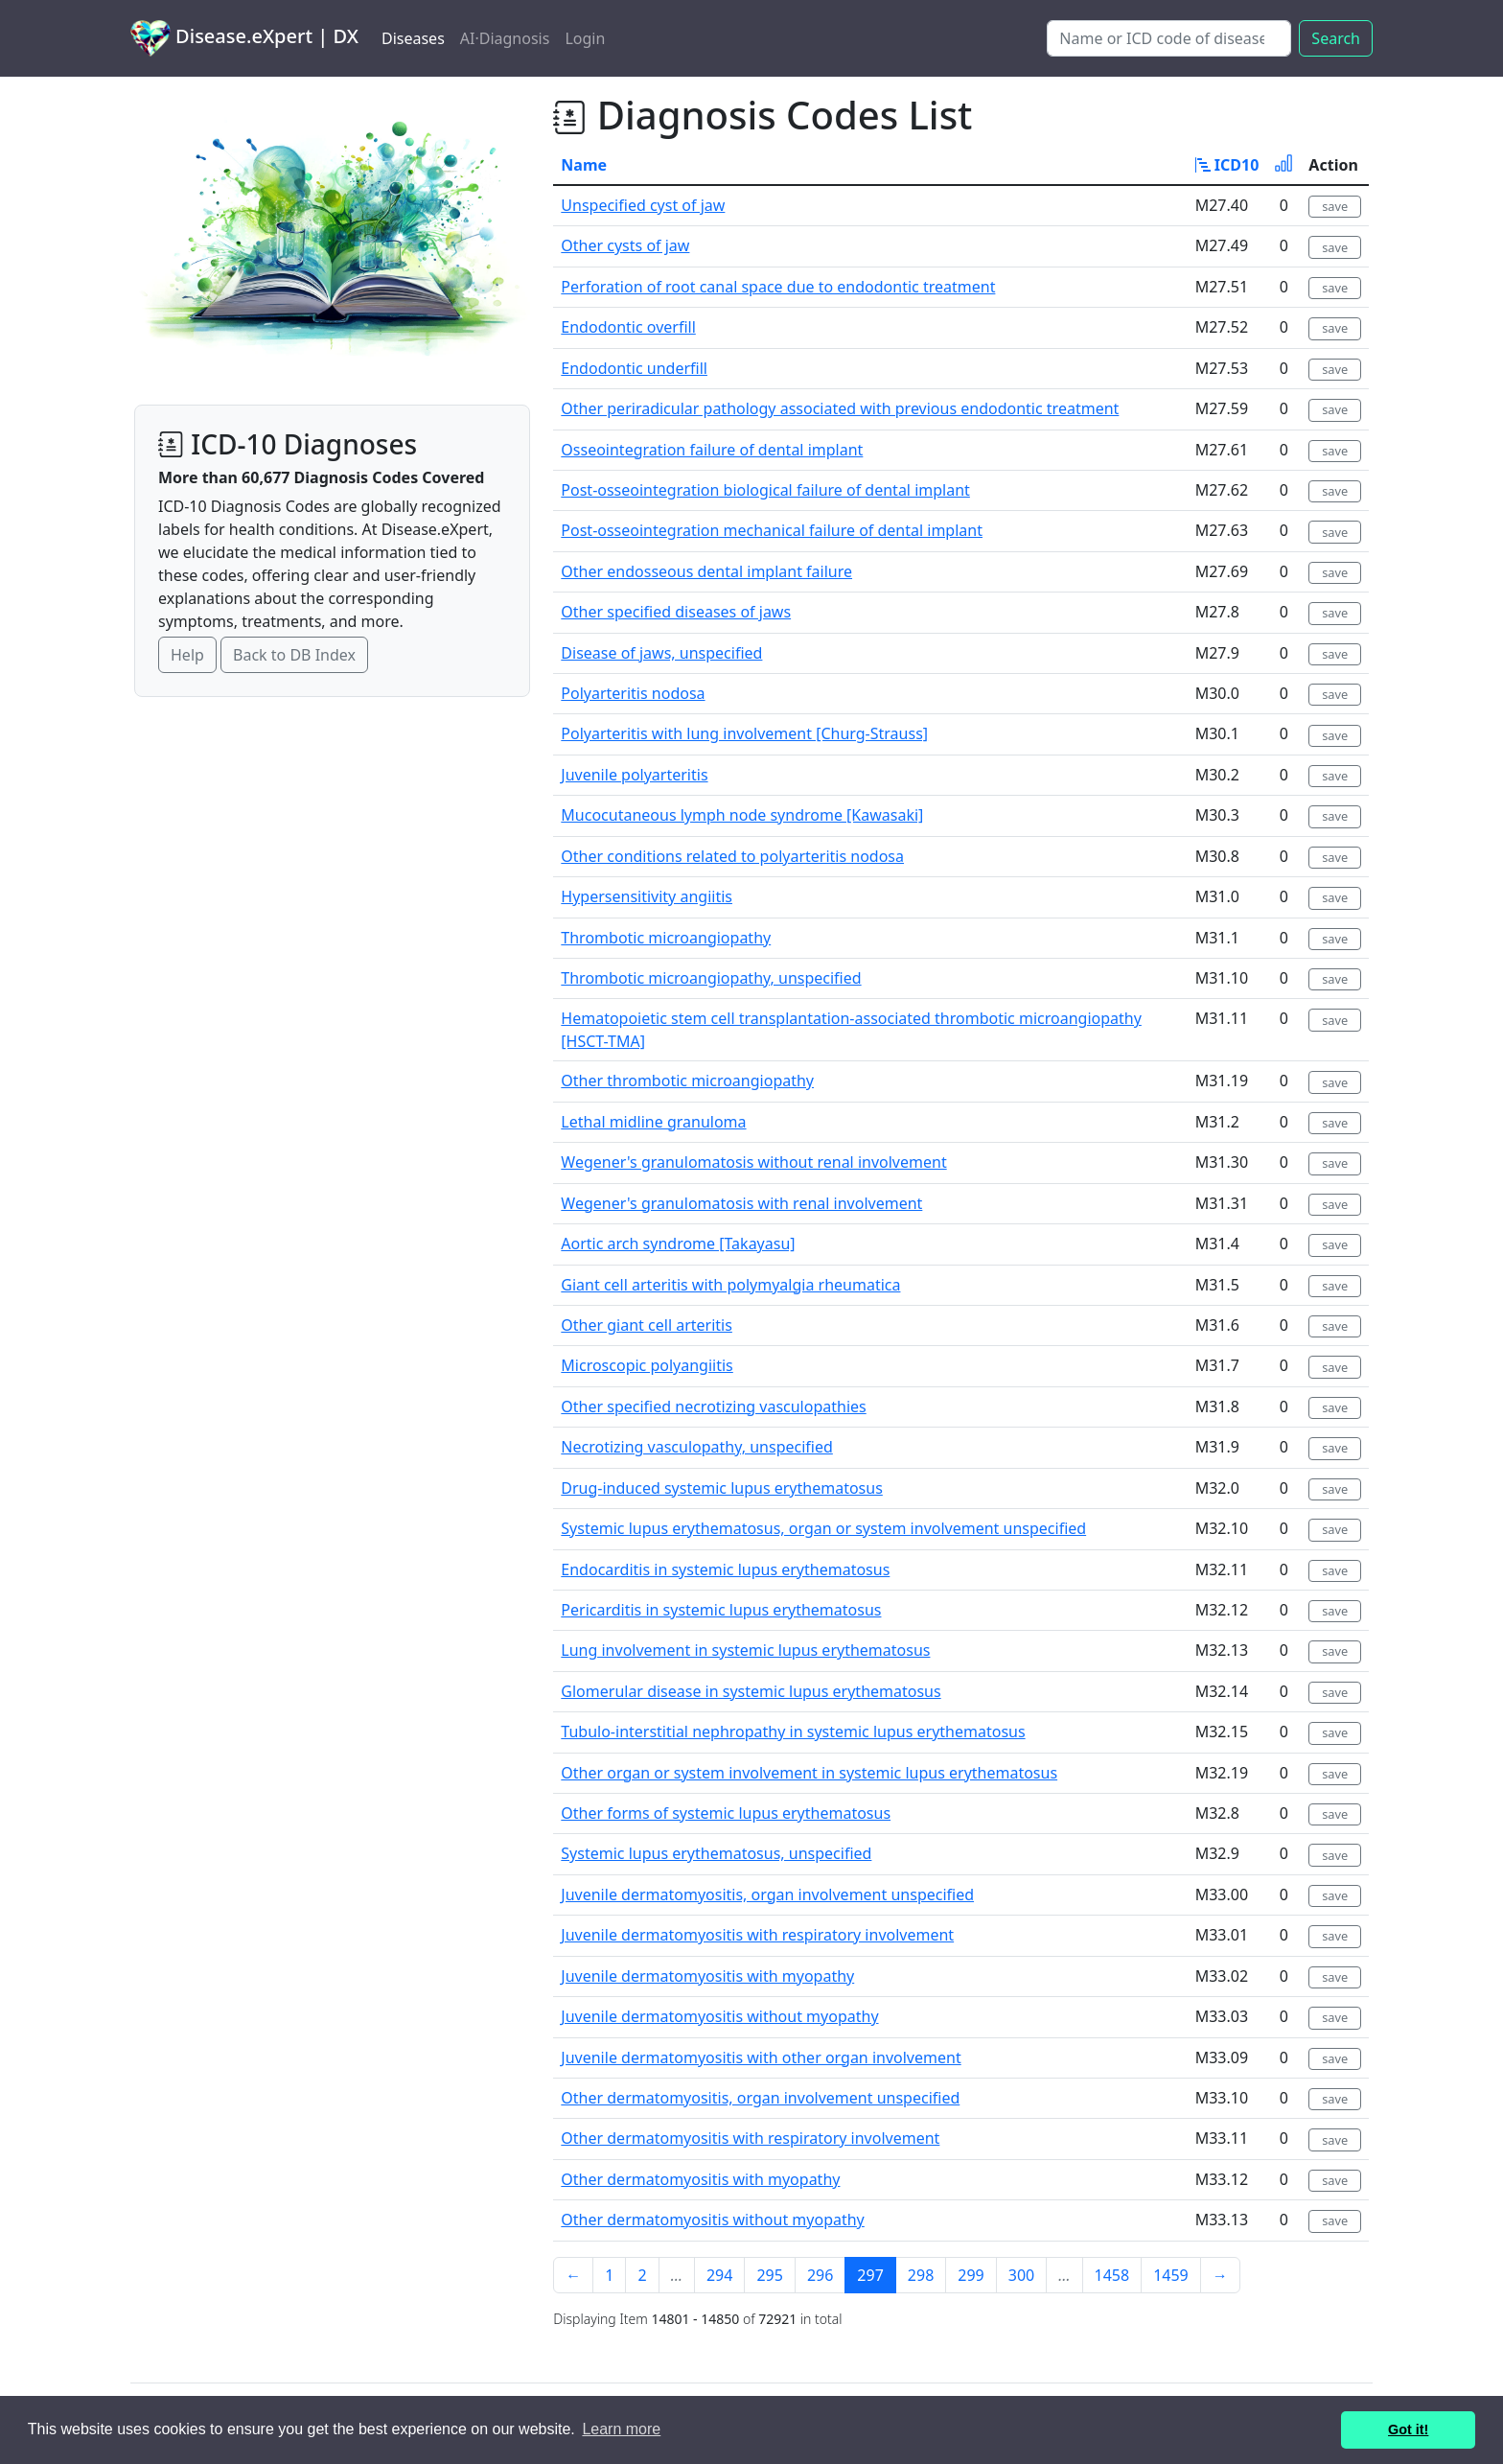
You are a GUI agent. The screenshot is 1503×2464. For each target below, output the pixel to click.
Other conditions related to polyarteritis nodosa (732, 856)
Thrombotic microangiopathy (666, 937)
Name (584, 164)
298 (921, 2275)
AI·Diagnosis (505, 38)
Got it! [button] (1408, 2429)
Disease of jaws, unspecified (661, 652)
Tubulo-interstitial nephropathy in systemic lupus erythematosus (793, 1731)
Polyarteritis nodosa (633, 693)
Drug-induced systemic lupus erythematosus (722, 1488)
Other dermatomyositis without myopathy (712, 2219)
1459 (1171, 2275)
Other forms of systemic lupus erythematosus (725, 1813)
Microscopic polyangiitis (646, 1365)
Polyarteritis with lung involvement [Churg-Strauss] (744, 733)
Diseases (413, 38)
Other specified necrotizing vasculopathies (713, 1406)
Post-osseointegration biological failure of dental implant (765, 489)
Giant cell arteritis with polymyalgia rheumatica (730, 1284)
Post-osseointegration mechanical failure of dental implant (772, 530)
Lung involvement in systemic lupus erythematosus (745, 1650)
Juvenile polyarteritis (634, 774)
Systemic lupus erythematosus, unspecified (716, 1853)
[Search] (1169, 38)
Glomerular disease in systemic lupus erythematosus (750, 1691)
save (1335, 206)
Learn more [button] (621, 2429)
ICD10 (1227, 164)
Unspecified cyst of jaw (643, 205)
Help (187, 654)
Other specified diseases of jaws (676, 611)
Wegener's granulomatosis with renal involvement (741, 1203)
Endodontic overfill (628, 326)
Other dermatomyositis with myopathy (700, 2179)
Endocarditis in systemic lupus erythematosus (725, 1569)
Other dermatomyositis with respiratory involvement (750, 2138)
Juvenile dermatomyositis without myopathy (719, 2016)
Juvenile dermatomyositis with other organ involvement (760, 2057)
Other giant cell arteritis (646, 1325)
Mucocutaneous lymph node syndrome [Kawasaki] (742, 814)
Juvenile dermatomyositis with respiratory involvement (757, 1934)
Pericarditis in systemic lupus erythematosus (721, 1609)
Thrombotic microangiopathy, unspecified (711, 977)
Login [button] (585, 38)
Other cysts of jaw (625, 245)
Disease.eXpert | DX (244, 38)
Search (1335, 38)
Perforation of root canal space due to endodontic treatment (778, 286)
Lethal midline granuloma (653, 1121)
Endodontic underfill (634, 368)
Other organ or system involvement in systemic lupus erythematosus (809, 1772)
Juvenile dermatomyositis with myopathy (707, 1976)
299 (970, 2275)
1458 (1112, 2275)
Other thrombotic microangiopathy (687, 1080)
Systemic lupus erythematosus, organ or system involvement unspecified (823, 1528)
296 (820, 2275)
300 (1021, 2275)
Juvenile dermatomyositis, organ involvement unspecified (767, 1894)
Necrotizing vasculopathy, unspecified (696, 1446)
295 (769, 2275)
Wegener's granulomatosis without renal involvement (753, 1162)
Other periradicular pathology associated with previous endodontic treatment (840, 408)
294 (719, 2275)
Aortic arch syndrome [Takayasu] (678, 1243)
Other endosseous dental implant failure (706, 571)
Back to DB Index (294, 654)
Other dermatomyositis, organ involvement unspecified (760, 2097)
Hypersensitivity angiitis (646, 896)
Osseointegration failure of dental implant (712, 449)
